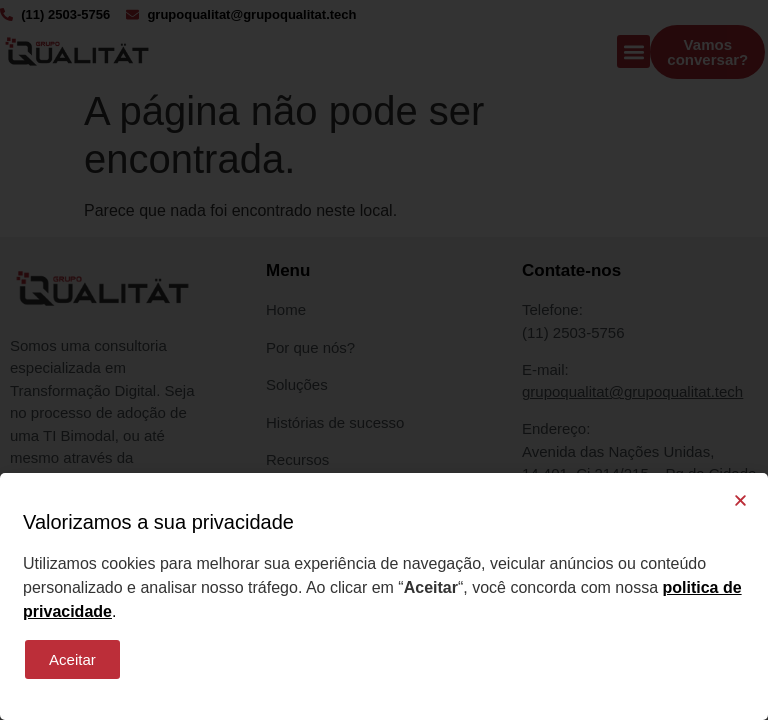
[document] (384, 360)
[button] (740, 500)
